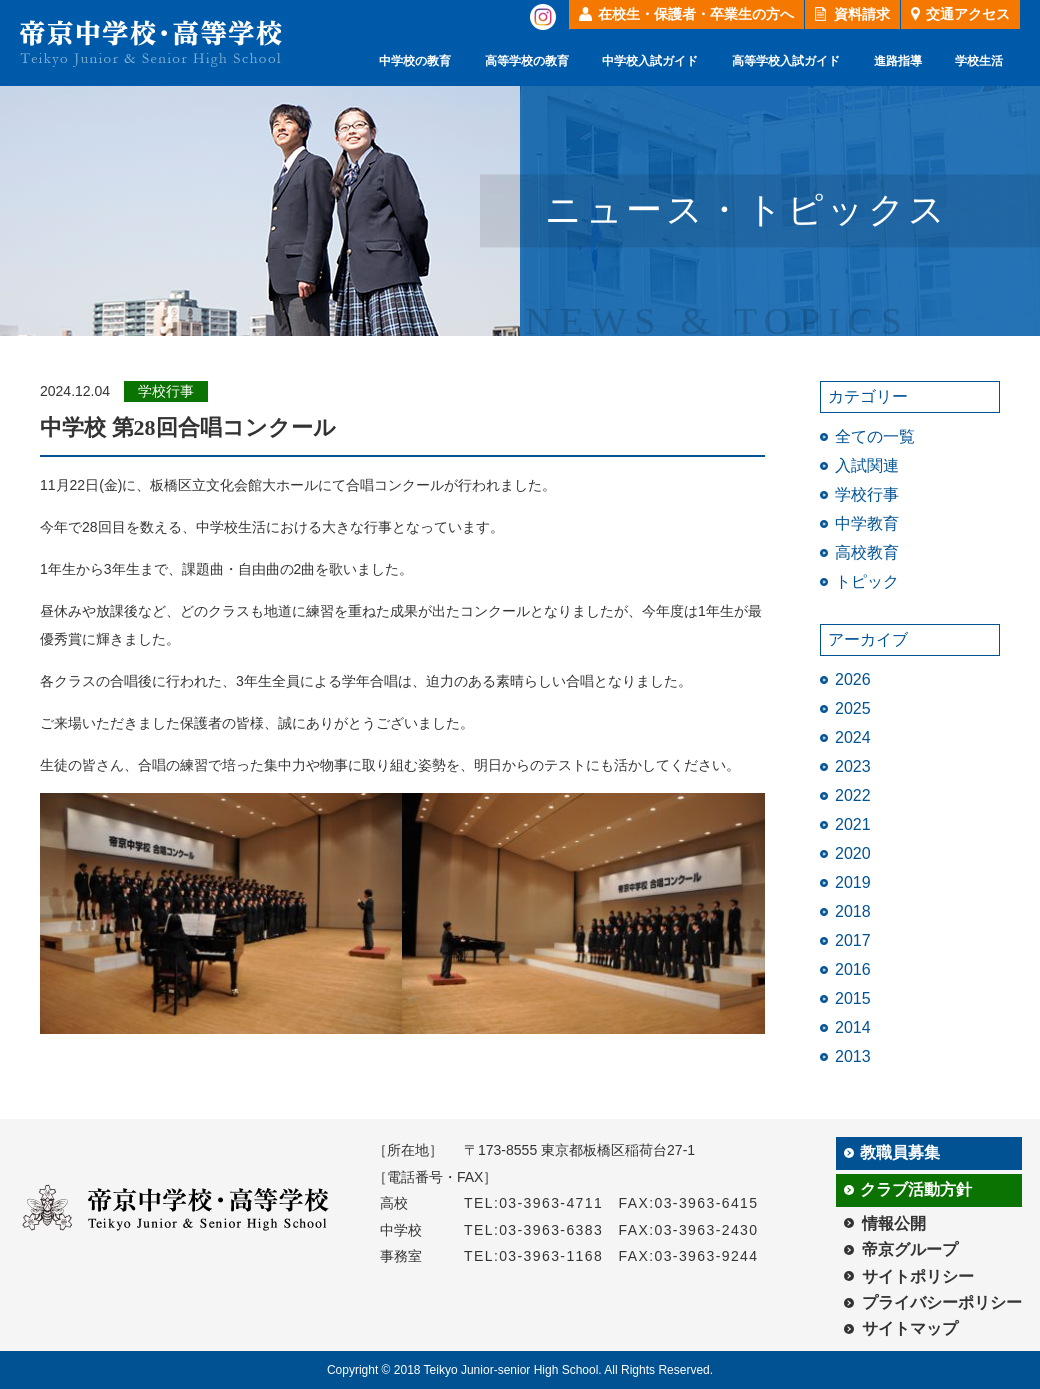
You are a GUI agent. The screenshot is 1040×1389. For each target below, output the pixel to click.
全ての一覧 (875, 436)
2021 (853, 824)
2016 (853, 969)
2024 (853, 737)
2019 (853, 882)
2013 (853, 1056)
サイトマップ (910, 1328)
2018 (853, 911)
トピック (867, 581)
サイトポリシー (918, 1276)
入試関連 (867, 465)
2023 (853, 766)
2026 (853, 679)
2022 (853, 795)
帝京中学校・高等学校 (151, 43)
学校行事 (867, 494)
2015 (853, 998)
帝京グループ (910, 1249)
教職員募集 (900, 1152)
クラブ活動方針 (916, 1189)
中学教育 (867, 523)
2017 (853, 940)
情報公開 (894, 1223)
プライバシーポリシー (942, 1302)
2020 (853, 853)
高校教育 (867, 552)
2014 (853, 1027)
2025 (853, 708)
